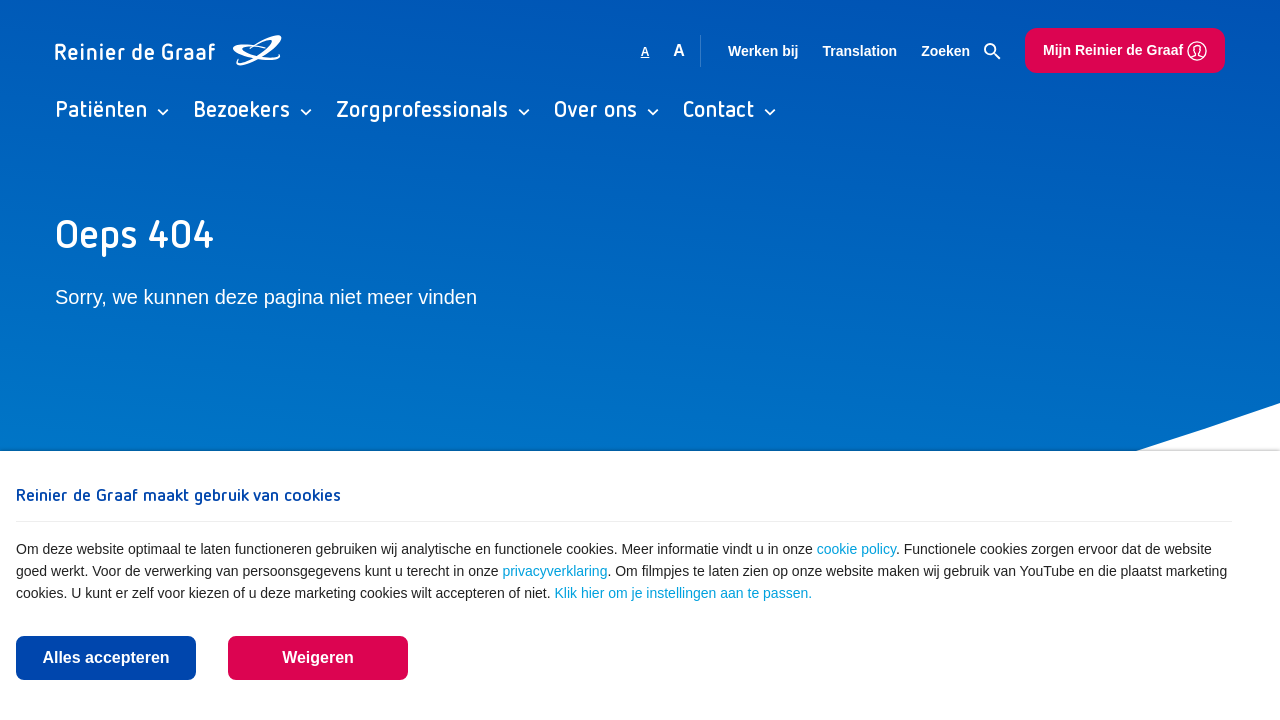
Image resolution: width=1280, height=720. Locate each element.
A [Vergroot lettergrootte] (679, 50)
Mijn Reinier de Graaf (1125, 51)
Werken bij (763, 51)
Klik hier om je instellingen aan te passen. (684, 593)
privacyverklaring (554, 571)
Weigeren (318, 657)
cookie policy (856, 549)
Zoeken (961, 52)
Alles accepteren (105, 657)
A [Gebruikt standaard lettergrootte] (645, 52)
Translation (859, 51)
